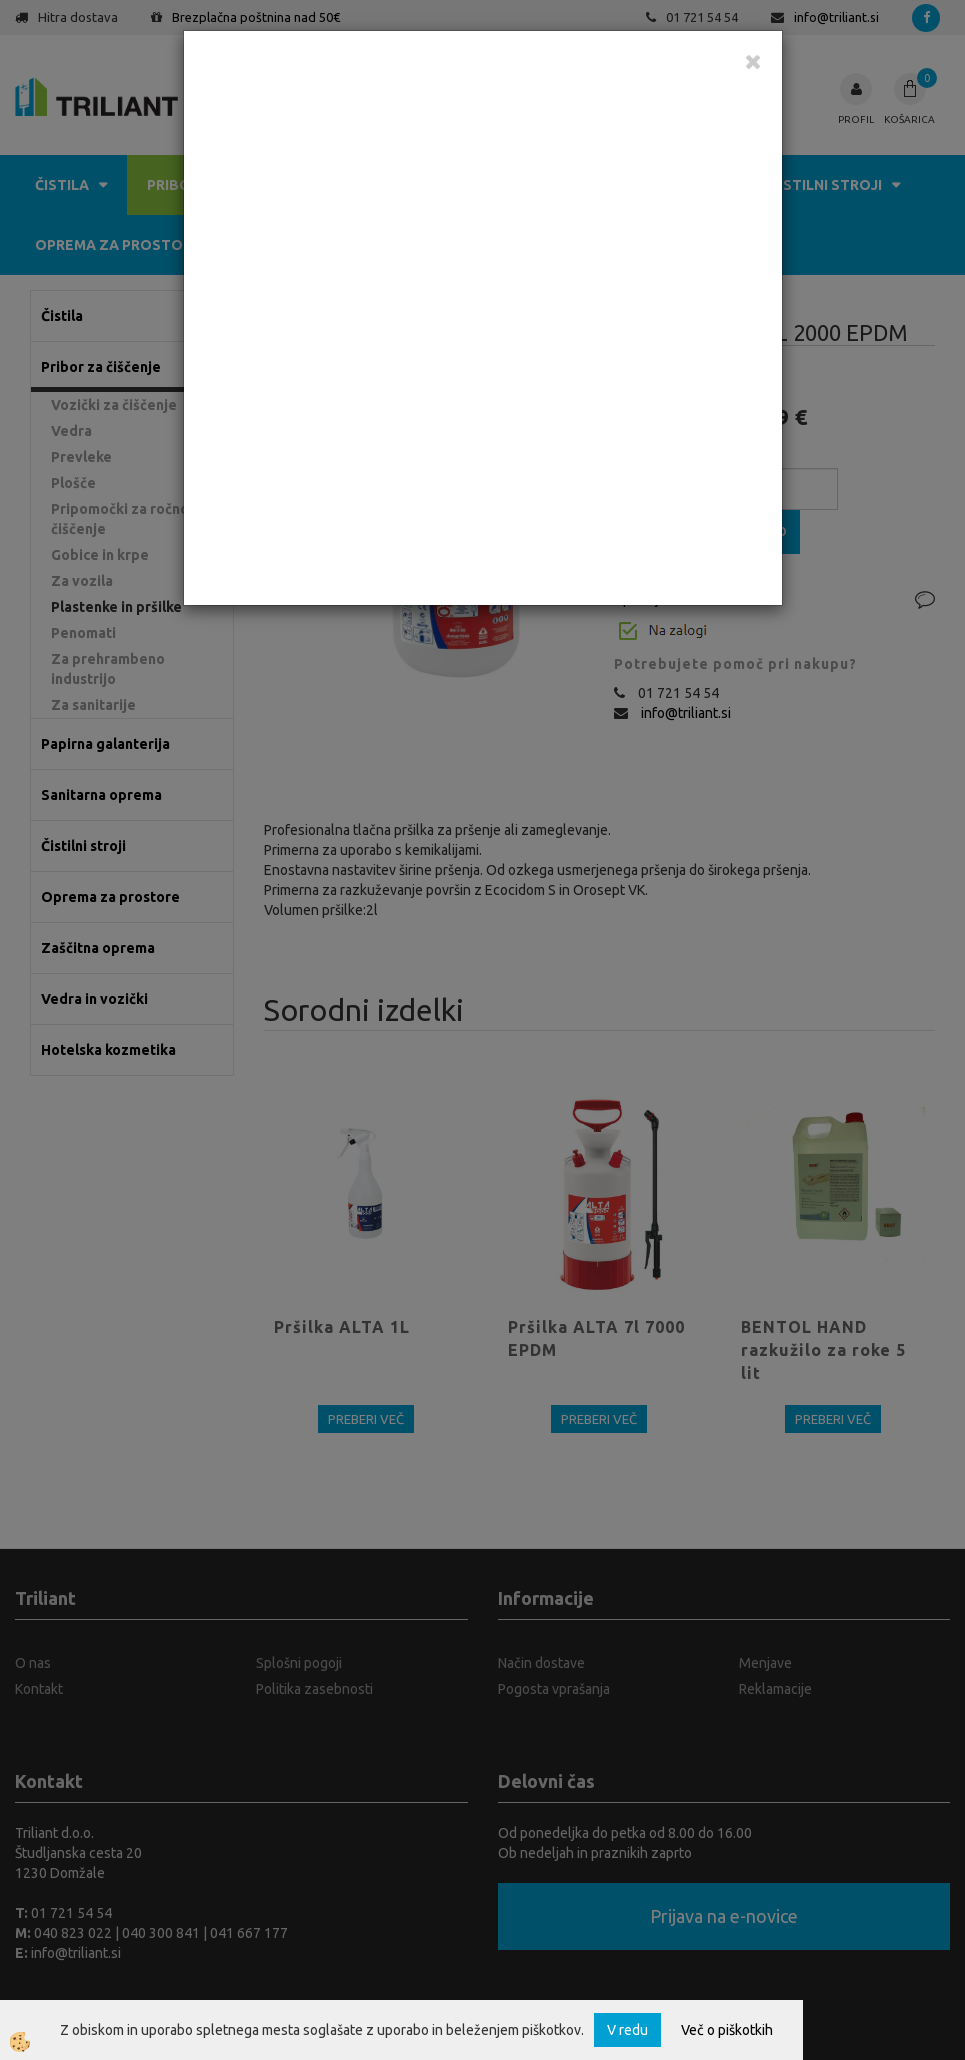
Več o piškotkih (727, 2030)
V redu (627, 2030)
